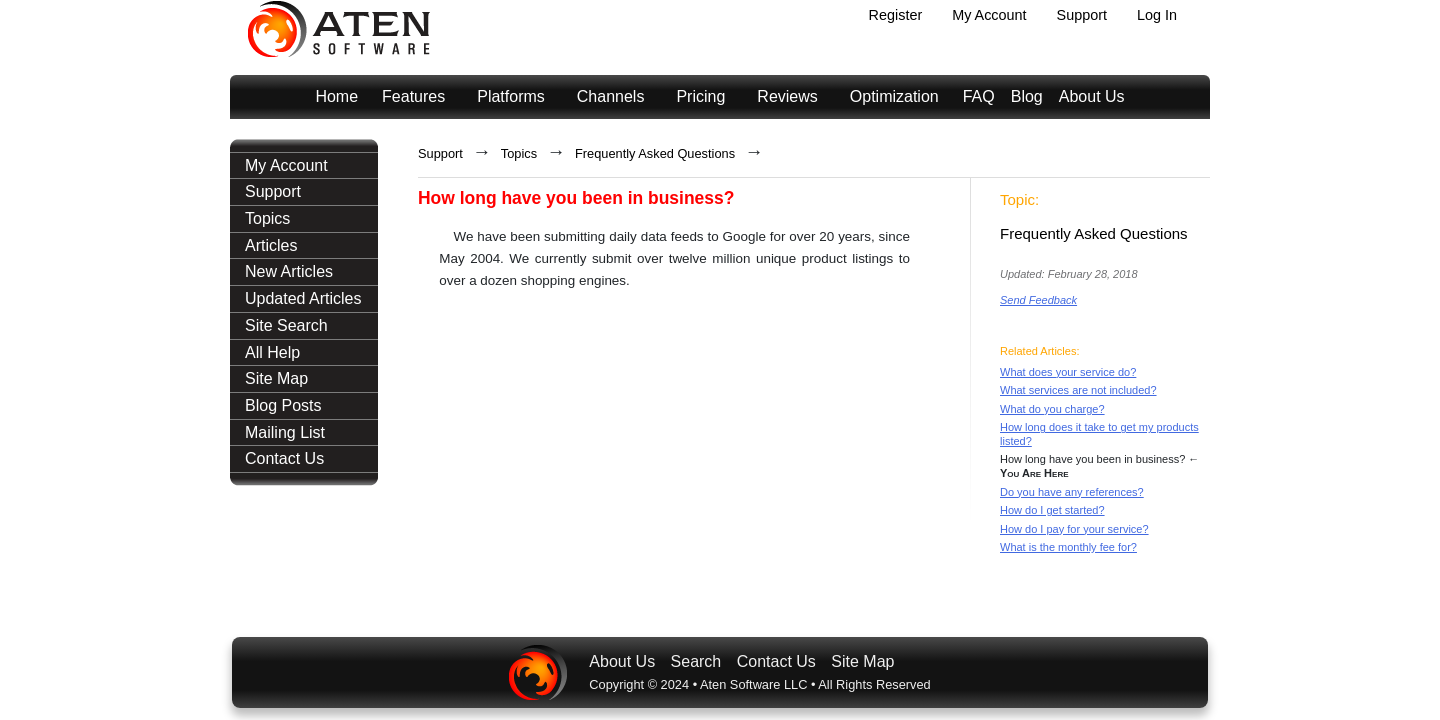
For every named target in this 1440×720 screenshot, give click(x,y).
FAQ (979, 96)
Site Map (276, 378)
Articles (271, 245)
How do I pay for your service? (1074, 529)
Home (336, 96)
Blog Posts (283, 405)
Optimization (894, 96)
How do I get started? (1052, 510)
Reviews (787, 96)
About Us (1092, 96)
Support (1082, 15)
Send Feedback (1038, 300)
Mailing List (285, 432)
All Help (272, 352)
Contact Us (284, 458)
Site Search (286, 325)
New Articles (289, 271)
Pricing (700, 96)
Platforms (511, 96)
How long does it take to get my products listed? (1099, 434)
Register (896, 15)
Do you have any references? (1072, 492)
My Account (989, 15)
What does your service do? (1068, 372)
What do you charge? (1052, 409)
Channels (611, 96)
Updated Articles (303, 298)
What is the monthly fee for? (1068, 547)
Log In (1157, 15)
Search (696, 661)
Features (413, 96)
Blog (1027, 96)
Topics (267, 218)
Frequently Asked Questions (655, 153)
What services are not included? (1078, 390)
